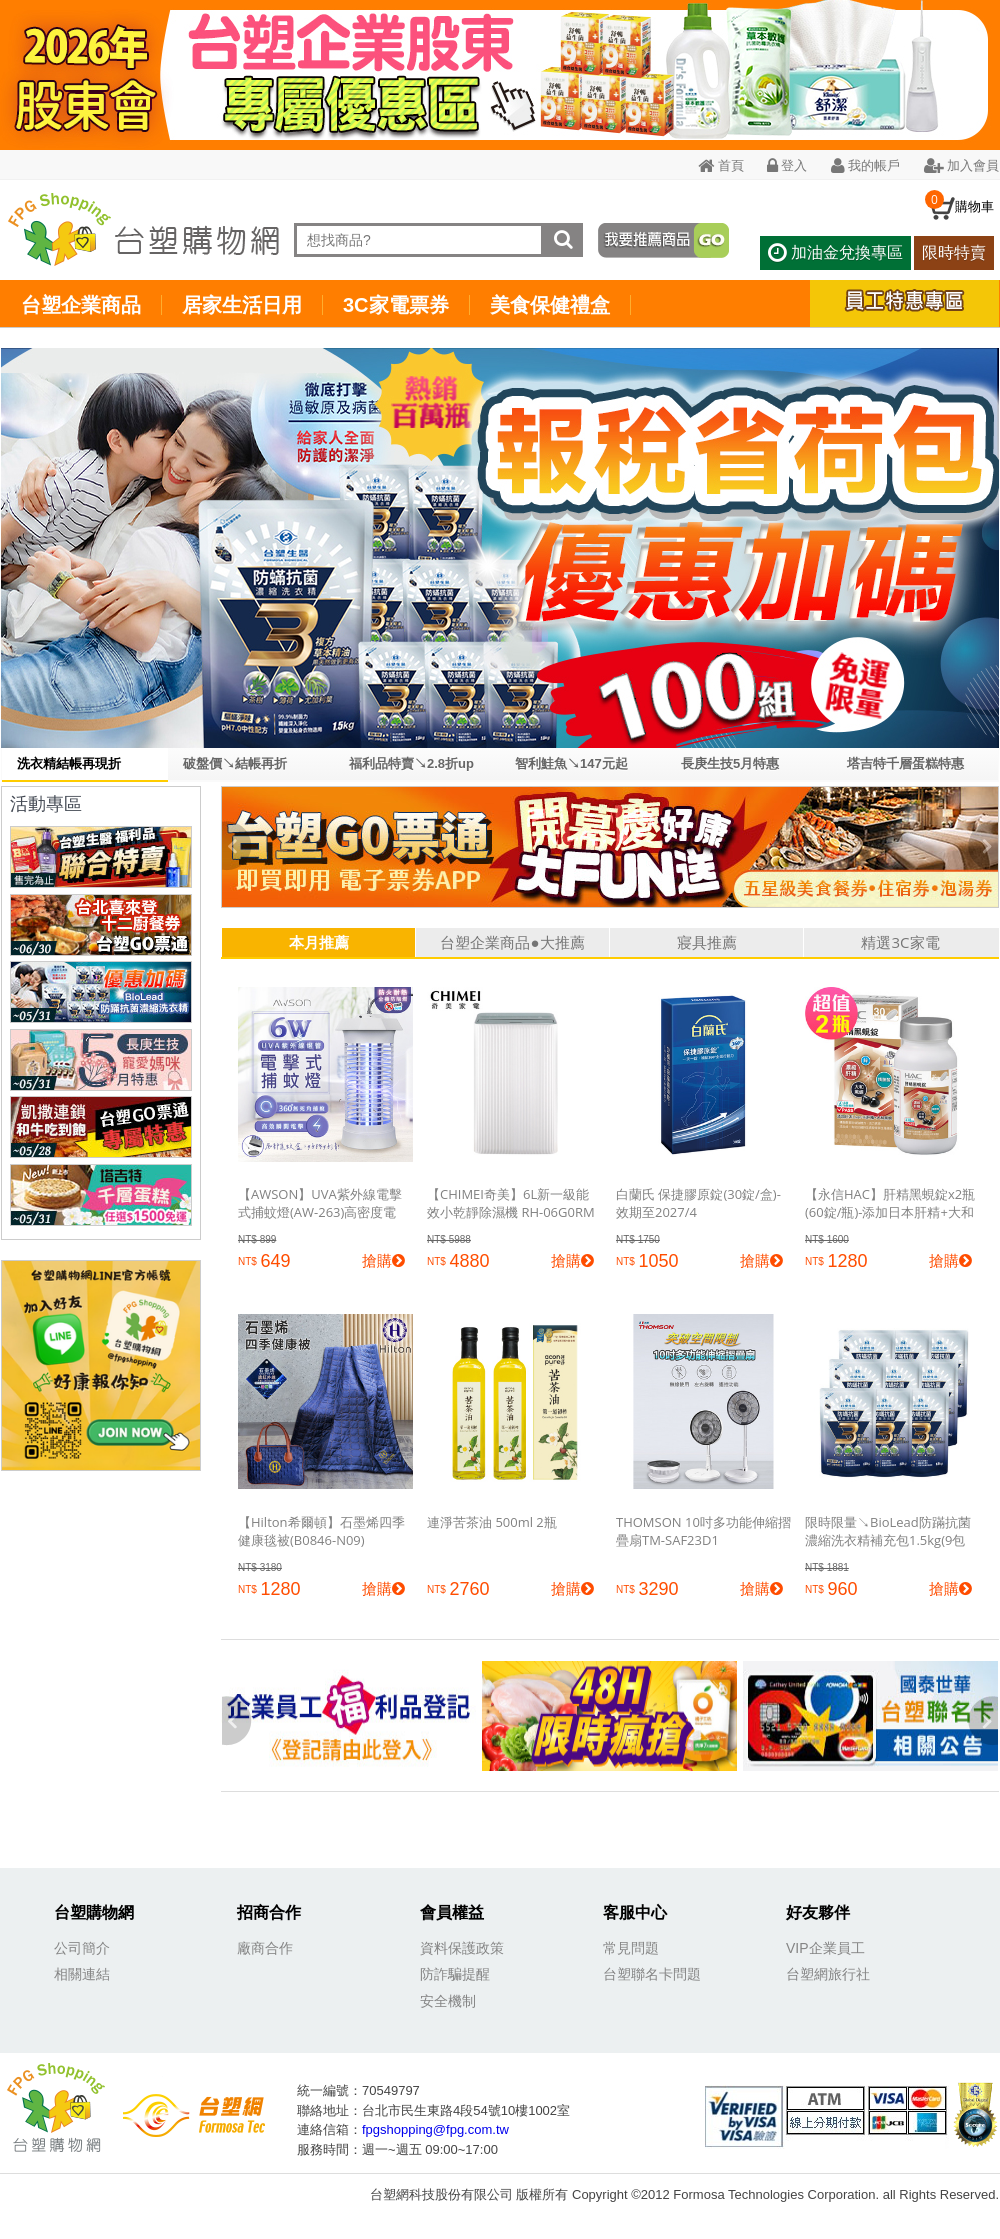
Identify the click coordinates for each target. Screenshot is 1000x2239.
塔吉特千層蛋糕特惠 (905, 763)
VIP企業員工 (825, 1948)
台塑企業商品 (81, 305)
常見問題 (631, 1948)
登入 (787, 165)
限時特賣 (954, 252)
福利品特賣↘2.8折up (411, 763)
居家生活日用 (242, 305)
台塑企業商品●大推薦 (512, 942)
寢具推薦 (707, 942)
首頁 (720, 165)
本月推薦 (319, 942)
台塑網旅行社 (828, 1974)
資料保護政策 (462, 1948)
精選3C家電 (900, 942)
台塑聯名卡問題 (652, 1974)
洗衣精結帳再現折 (69, 763)
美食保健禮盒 (550, 305)
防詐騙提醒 (455, 1974)
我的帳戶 (865, 165)
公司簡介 (82, 1948)
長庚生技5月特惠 (730, 763)
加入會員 (961, 165)
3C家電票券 (396, 305)
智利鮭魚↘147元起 (571, 763)
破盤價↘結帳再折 (235, 763)
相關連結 (82, 1974)
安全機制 (448, 2001)
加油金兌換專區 (835, 252)
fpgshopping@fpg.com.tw (435, 2129)
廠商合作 (265, 1948)
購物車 (974, 206)
